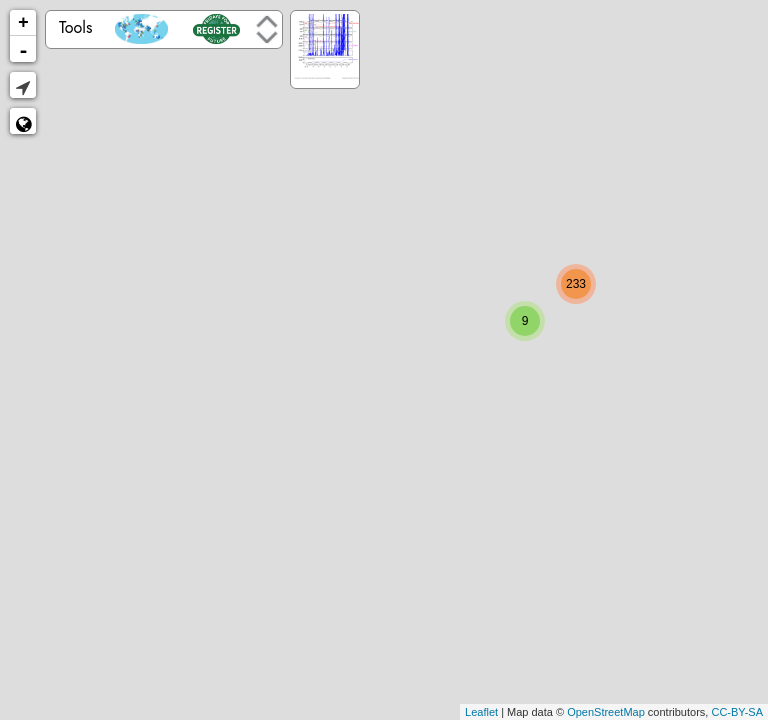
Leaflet (481, 712)
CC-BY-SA (737, 712)
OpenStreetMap (606, 712)
